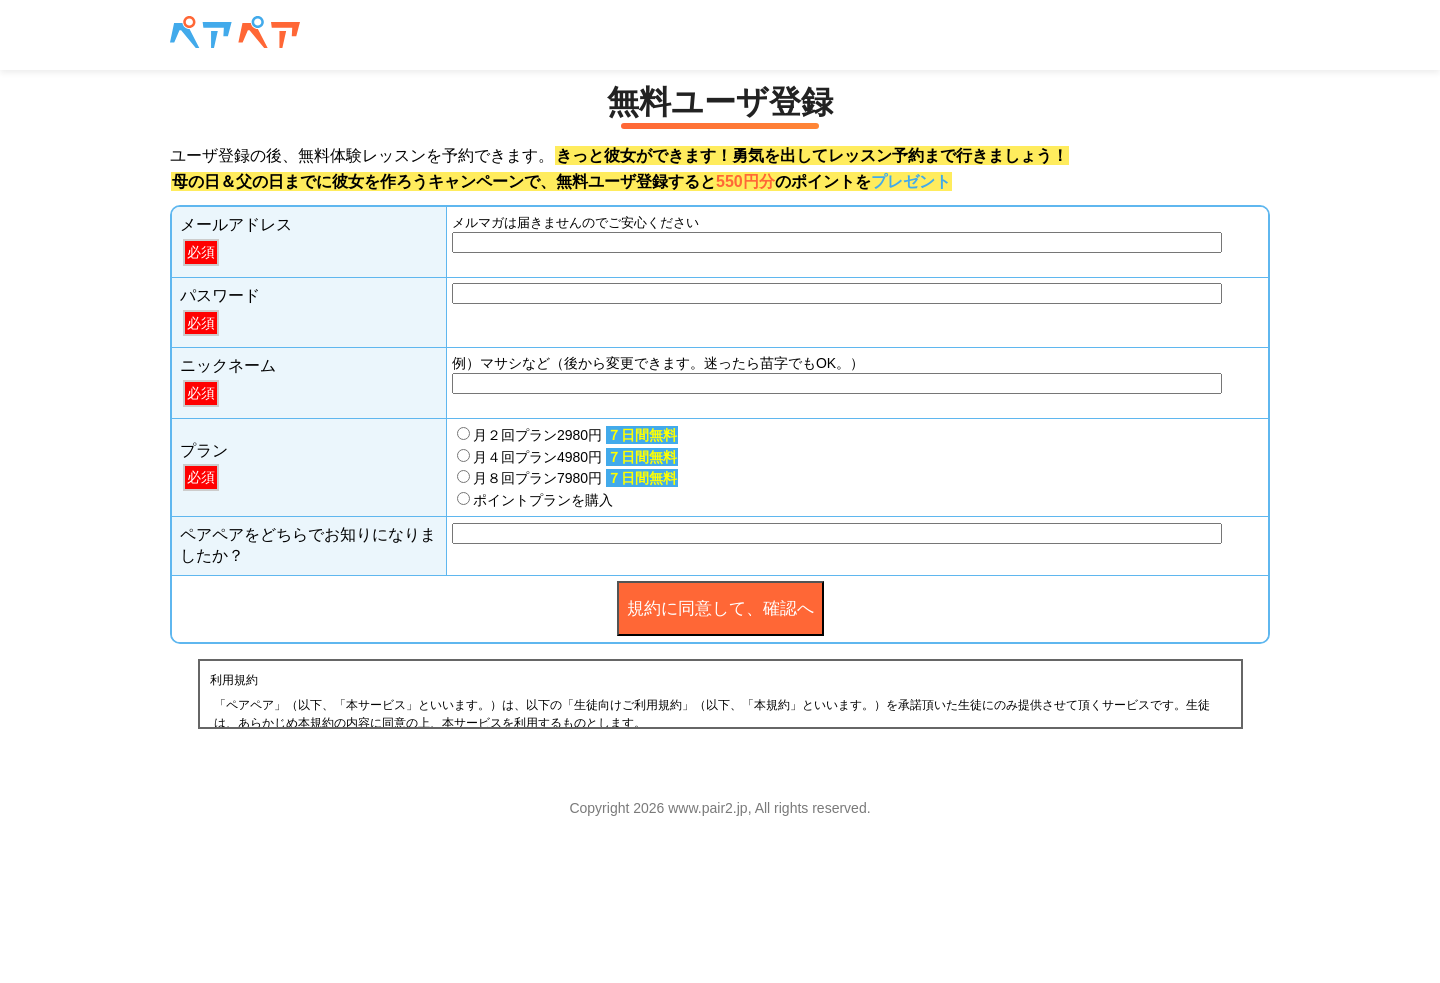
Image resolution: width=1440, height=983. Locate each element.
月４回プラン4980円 (567, 457)
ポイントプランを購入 (535, 500)
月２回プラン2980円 (567, 435)
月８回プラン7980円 (567, 478)
